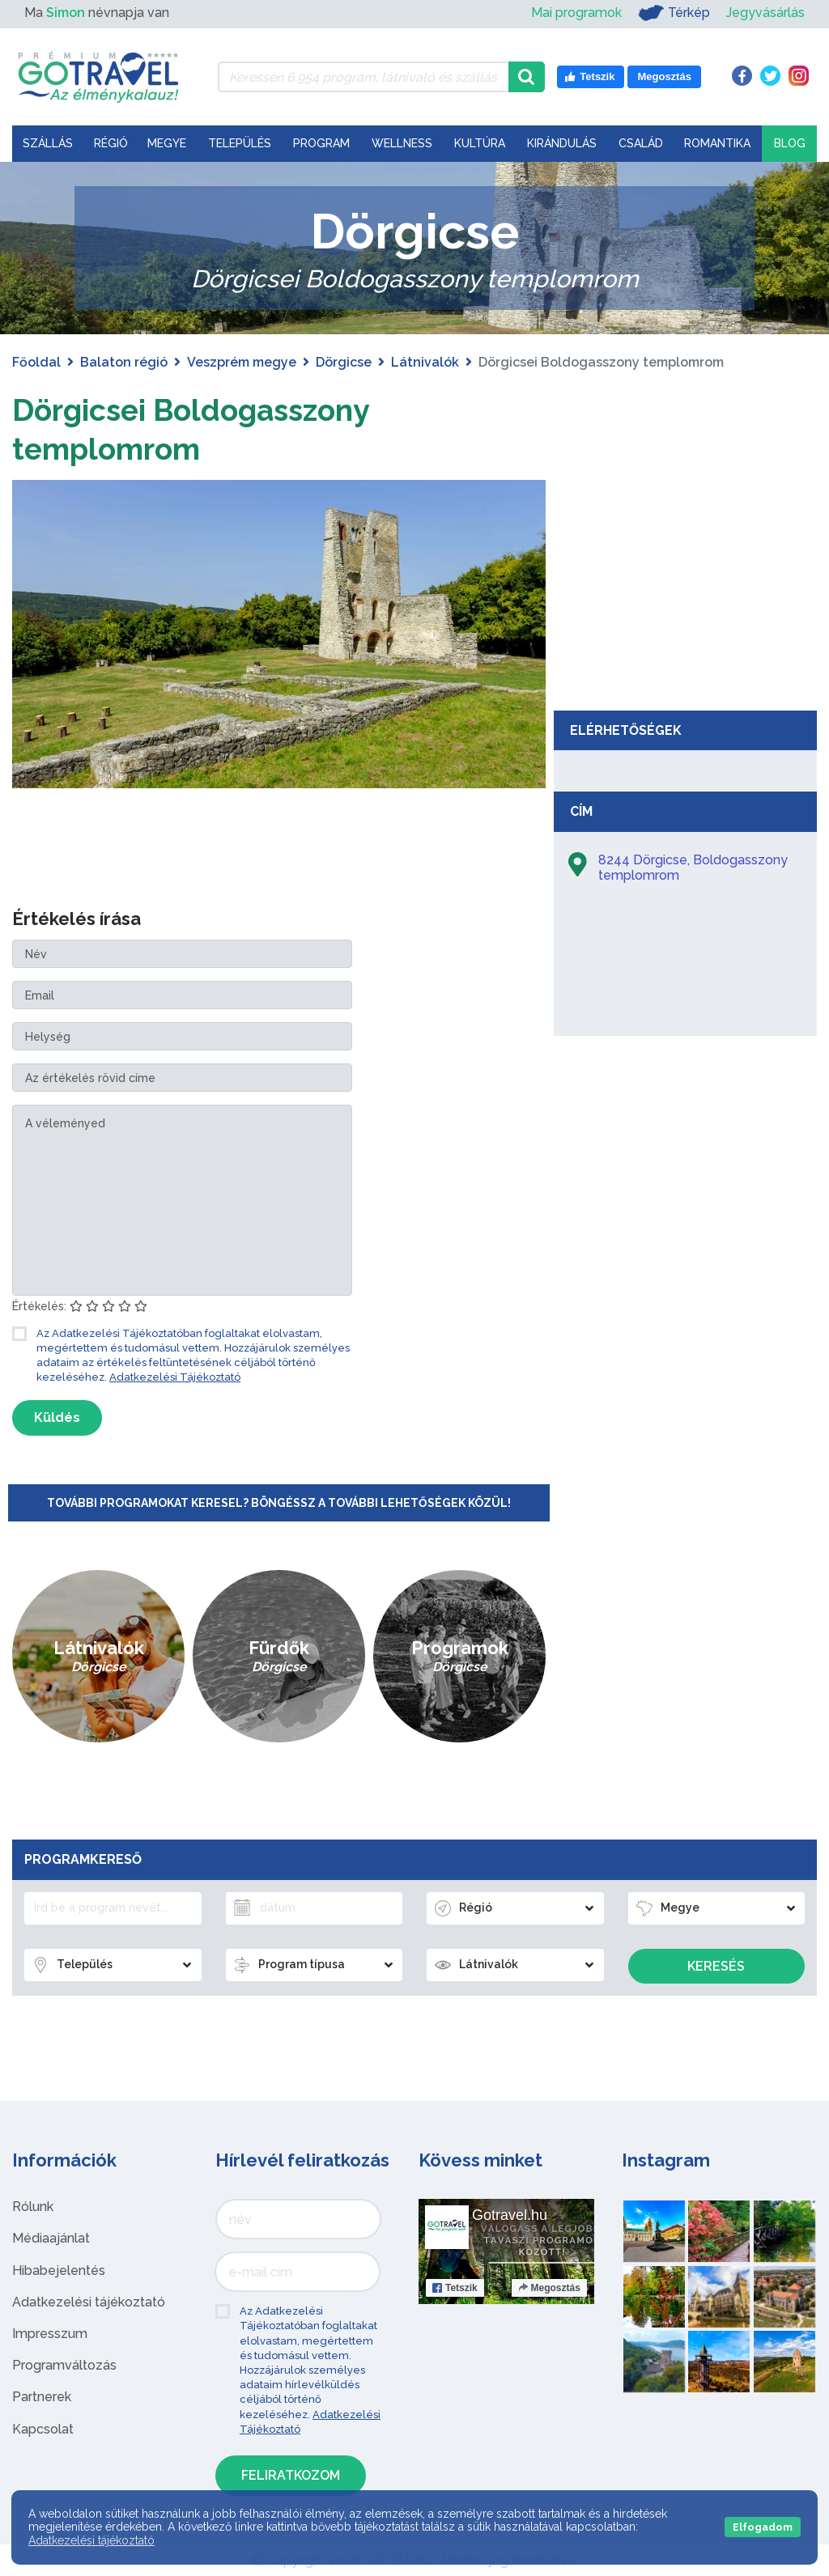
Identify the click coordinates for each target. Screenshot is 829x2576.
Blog (790, 143)
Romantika (717, 143)
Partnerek (41, 2396)
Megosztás (549, 2288)
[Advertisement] (685, 581)
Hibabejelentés (58, 2270)
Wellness (402, 143)
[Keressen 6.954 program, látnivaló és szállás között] (363, 77)
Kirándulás (562, 143)
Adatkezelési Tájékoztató (174, 1377)
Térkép (674, 13)
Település (239, 143)
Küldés (57, 1417)
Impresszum (49, 2333)
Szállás (48, 143)
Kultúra (479, 143)
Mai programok (576, 12)
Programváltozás (64, 2365)
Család (641, 143)
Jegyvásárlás (765, 12)
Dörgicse (344, 362)
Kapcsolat (43, 2429)
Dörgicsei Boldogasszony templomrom (205, 428)
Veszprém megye (241, 362)
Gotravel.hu (509, 2215)
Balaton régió (124, 362)
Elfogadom (763, 2527)
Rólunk (32, 2206)
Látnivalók (425, 362)
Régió (111, 143)
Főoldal (36, 362)
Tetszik (455, 2288)
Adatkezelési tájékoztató (88, 2302)
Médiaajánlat (51, 2238)
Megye (166, 143)
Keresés (716, 1966)
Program (321, 143)
